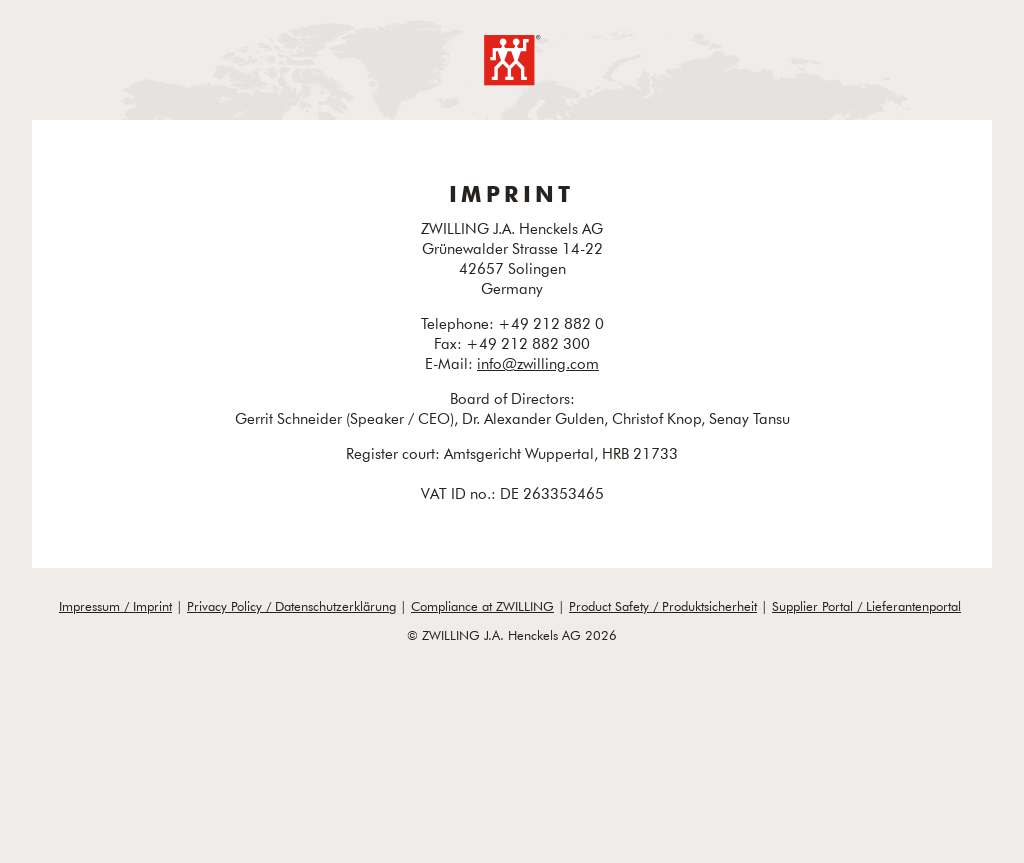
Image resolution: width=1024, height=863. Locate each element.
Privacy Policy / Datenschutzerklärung (291, 606)
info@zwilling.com (538, 363)
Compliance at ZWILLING (482, 606)
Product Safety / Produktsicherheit (663, 606)
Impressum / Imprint (115, 606)
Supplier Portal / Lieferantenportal (866, 606)
